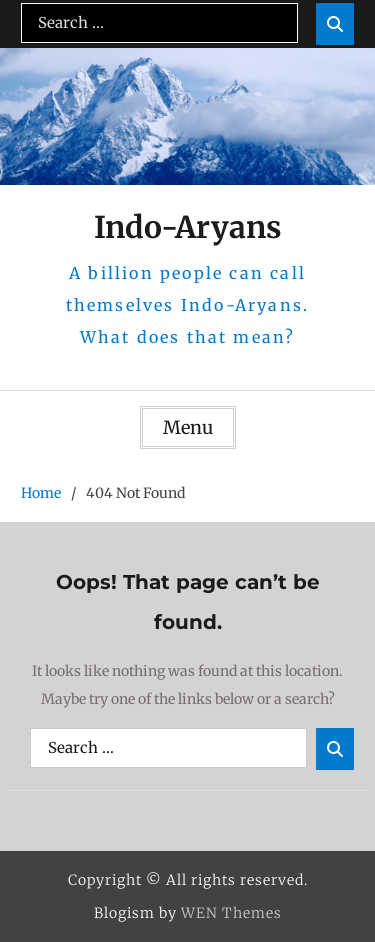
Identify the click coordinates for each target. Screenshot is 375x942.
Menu (188, 427)
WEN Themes (231, 913)
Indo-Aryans (188, 227)
